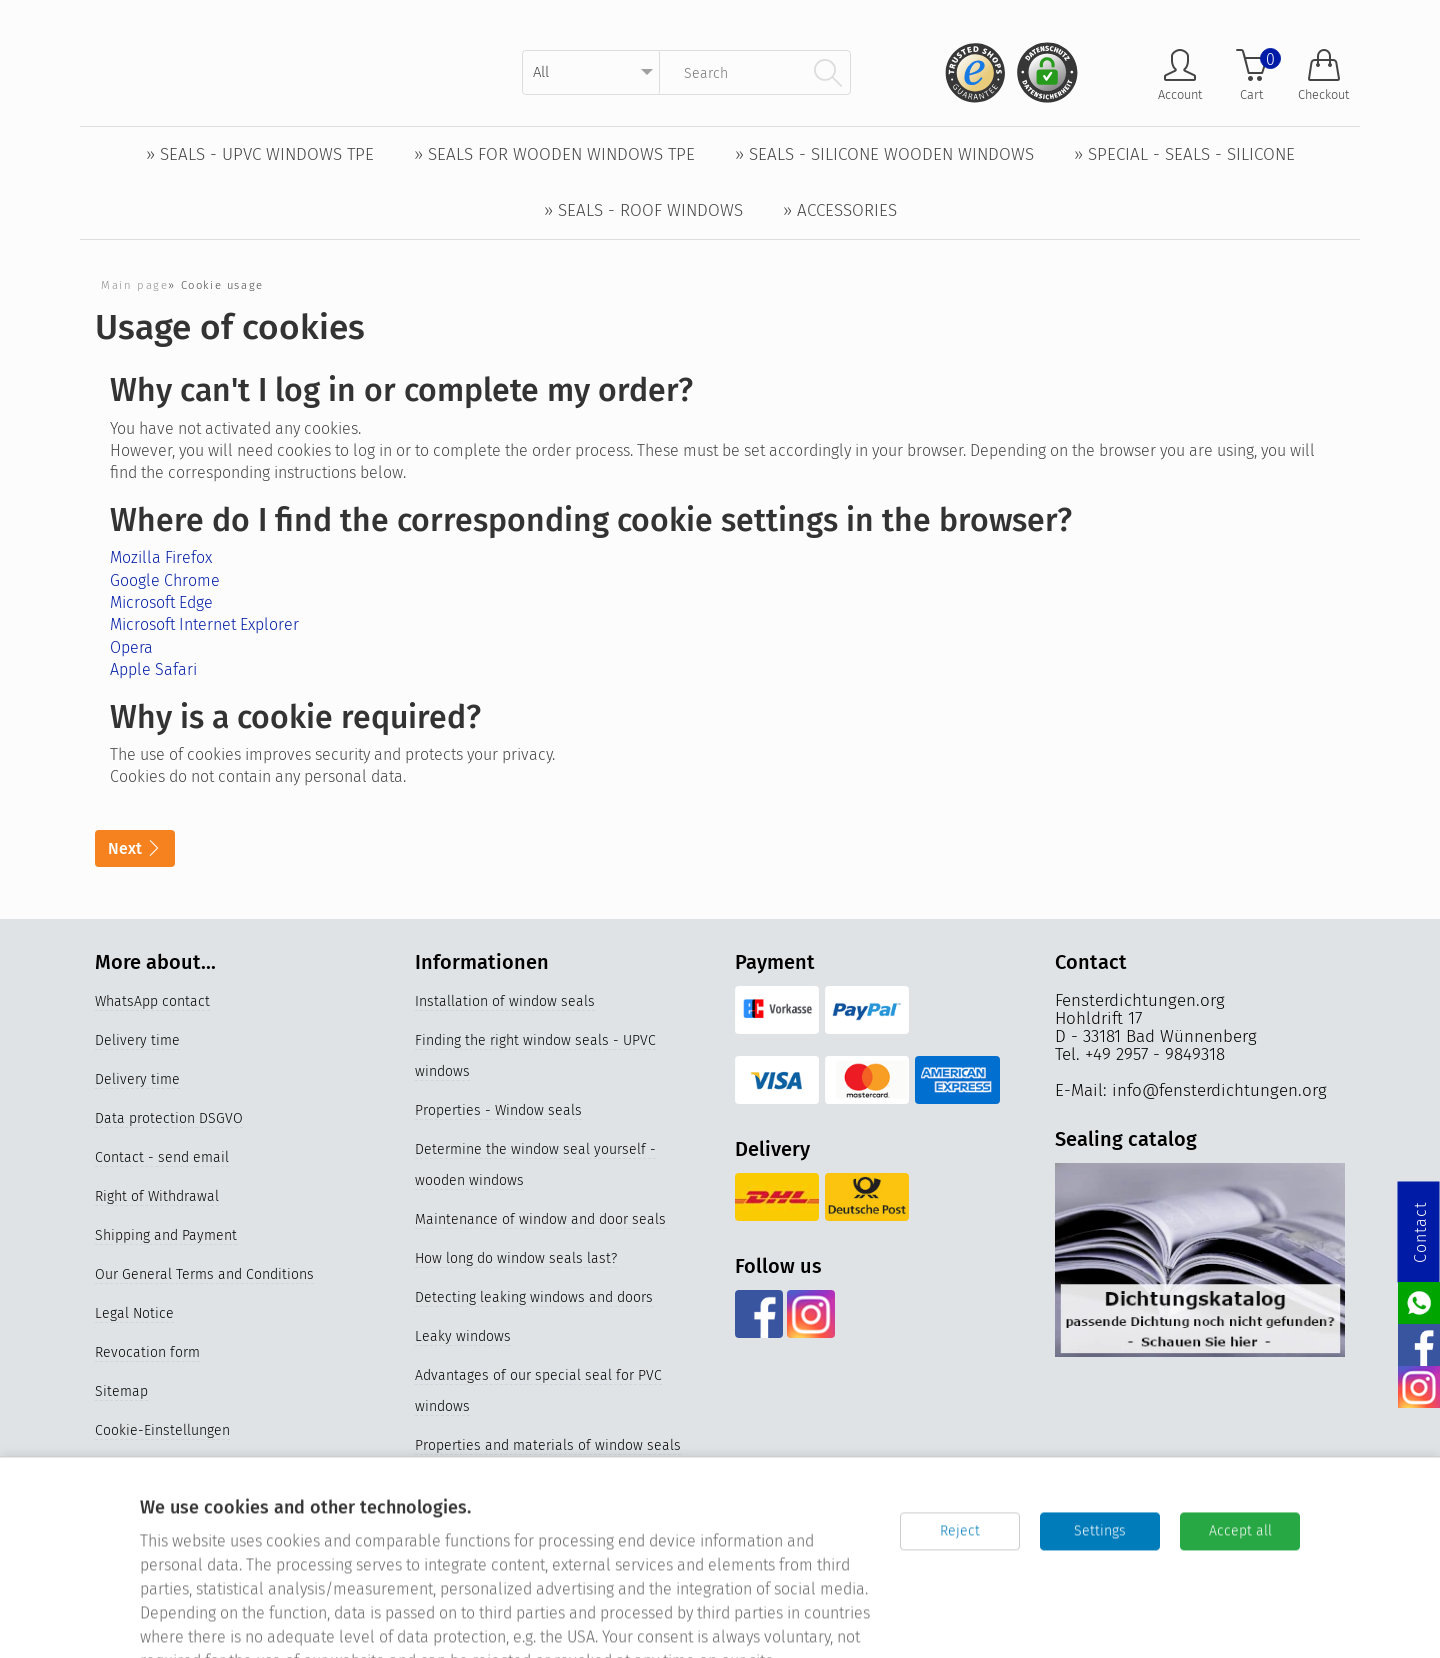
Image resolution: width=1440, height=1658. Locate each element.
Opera (131, 647)
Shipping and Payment (166, 1236)
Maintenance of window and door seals (540, 1220)
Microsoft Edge (161, 602)
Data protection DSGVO (169, 1119)
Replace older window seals (504, 1524)
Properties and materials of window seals (548, 1446)
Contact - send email (162, 1158)
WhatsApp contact (152, 1002)
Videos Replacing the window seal (523, 1485)
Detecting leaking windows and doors (534, 1298)
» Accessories (840, 210)
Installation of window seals (505, 1002)
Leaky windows (463, 1337)
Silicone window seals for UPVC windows (544, 1563)
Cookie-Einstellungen (162, 1431)
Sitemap (121, 1392)
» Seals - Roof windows (643, 210)
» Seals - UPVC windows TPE (260, 154)
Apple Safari (153, 669)
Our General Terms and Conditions (204, 1275)
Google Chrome (165, 580)
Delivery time (137, 1041)
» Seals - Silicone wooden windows (884, 154)
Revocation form (147, 1353)
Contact (1420, 1232)
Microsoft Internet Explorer (204, 624)
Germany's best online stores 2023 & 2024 (548, 1602)
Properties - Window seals (498, 1111)
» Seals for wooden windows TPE (554, 154)
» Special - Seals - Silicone (1184, 154)
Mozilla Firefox (161, 557)
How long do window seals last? (516, 1259)
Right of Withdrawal (157, 1197)
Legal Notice (134, 1314)
